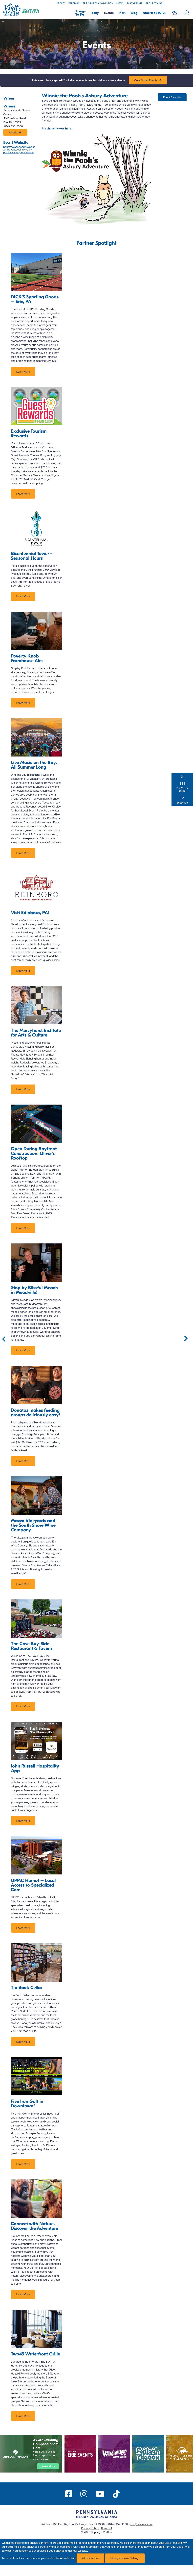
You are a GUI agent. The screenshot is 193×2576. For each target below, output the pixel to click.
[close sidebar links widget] (182, 776)
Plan (122, 13)
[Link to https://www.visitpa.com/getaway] (96, 2517)
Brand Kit (106, 2528)
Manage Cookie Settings (125, 2558)
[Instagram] (84, 2494)
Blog (134, 13)
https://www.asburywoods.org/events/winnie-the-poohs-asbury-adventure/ (19, 149)
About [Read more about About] (61, 3)
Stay (95, 13)
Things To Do (80, 12)
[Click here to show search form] (187, 13)
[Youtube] (100, 2494)
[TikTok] (116, 2494)
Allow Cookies (90, 2558)
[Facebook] (68, 2494)
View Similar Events (148, 80)
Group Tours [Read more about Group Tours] (154, 3)
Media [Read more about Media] (119, 3)
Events (109, 13)
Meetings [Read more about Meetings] (74, 3)
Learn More (23, 371)
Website (13, 132)
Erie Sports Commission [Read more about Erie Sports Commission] (98, 3)
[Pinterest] (128, 2494)
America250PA (154, 13)
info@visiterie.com (141, 2524)
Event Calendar (172, 97)
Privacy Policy (90, 2528)
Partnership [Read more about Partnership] (134, 3)
